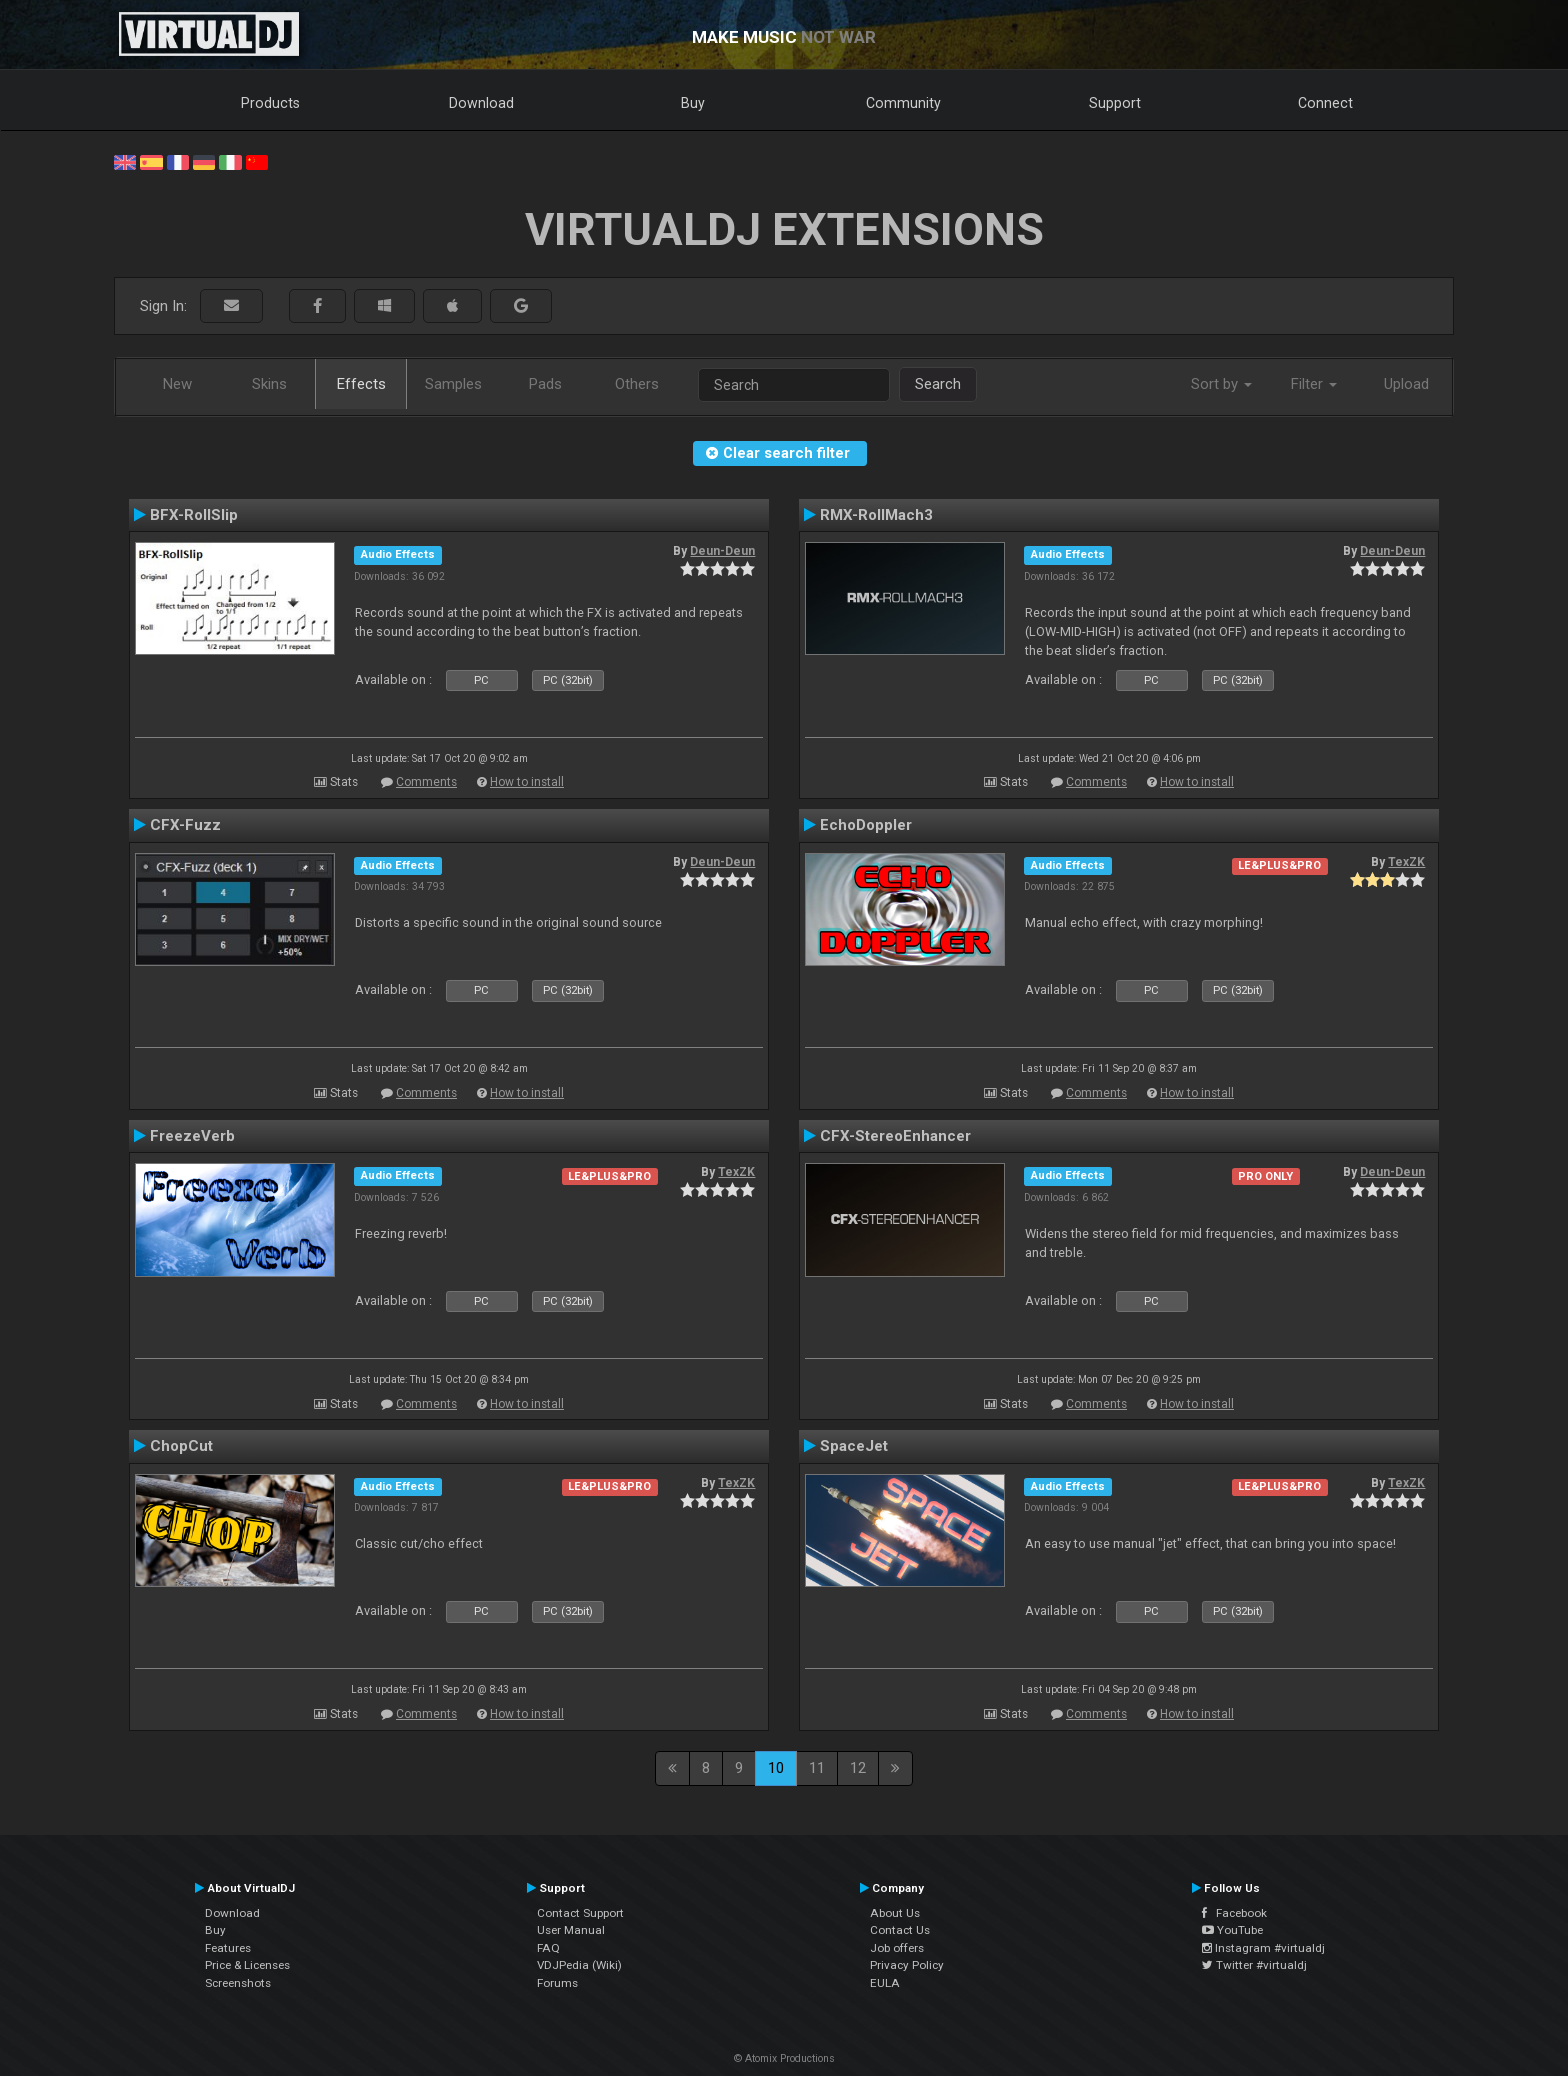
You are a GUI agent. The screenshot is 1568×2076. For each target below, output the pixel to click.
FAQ (548, 1948)
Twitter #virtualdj (1254, 1965)
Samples (453, 384)
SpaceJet (854, 1446)
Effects (361, 384)
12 (858, 1768)
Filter (1314, 384)
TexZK (1406, 862)
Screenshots (238, 1983)
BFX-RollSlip (194, 515)
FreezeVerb (192, 1136)
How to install (527, 782)
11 (817, 1768)
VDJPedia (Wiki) (579, 1965)
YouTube (1232, 1930)
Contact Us (900, 1930)
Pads (545, 384)
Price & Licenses (247, 1965)
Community (903, 103)
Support (1115, 103)
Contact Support (580, 1913)
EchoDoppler (866, 825)
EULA (885, 1983)
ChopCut (181, 1446)
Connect (1325, 103)
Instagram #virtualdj (1263, 1948)
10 (776, 1768)
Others (637, 384)
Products (270, 103)
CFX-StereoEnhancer (895, 1136)
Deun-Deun (722, 551)
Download (481, 103)
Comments (426, 782)
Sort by (1221, 384)
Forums (557, 1983)
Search (938, 384)
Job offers (897, 1948)
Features (228, 1948)
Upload (1406, 384)
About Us (895, 1913)
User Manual (571, 1930)
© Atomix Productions (784, 2058)
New (177, 384)
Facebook (1234, 1913)
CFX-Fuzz (185, 825)
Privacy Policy (907, 1965)
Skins (269, 384)
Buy (693, 103)
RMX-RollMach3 (876, 515)
